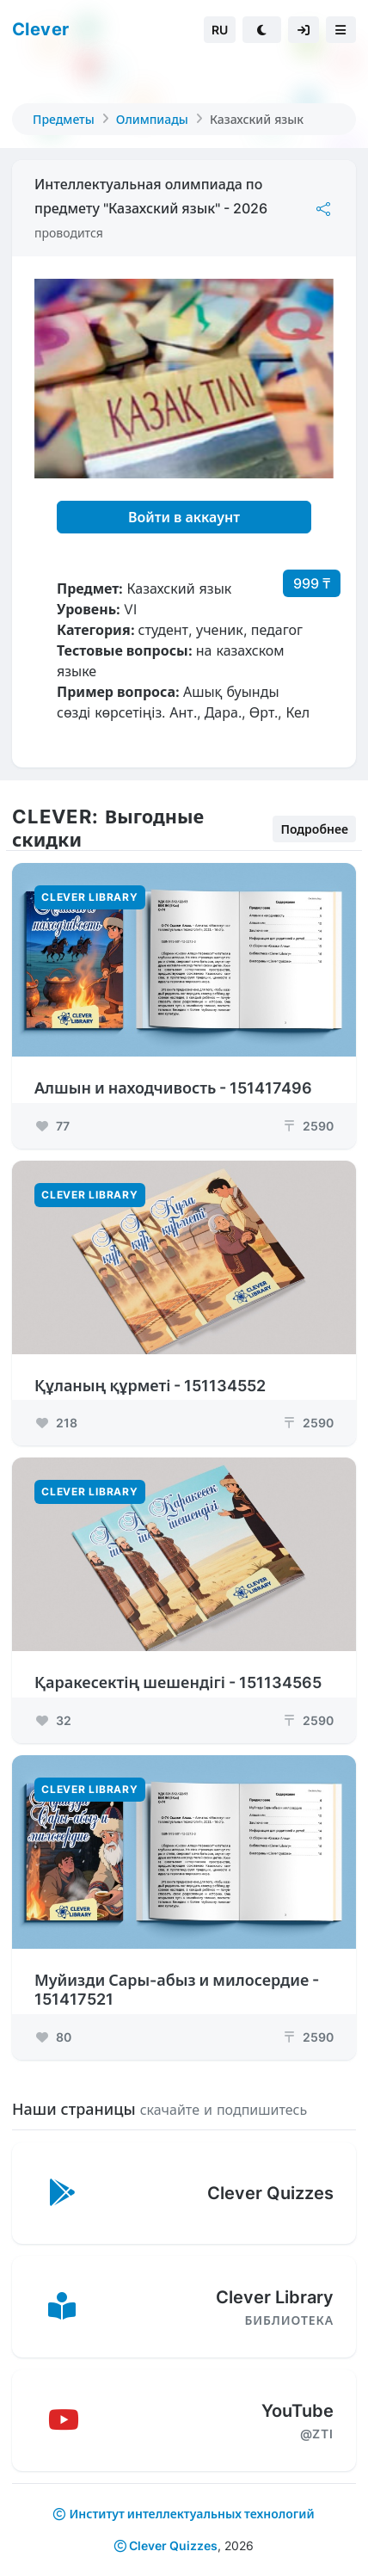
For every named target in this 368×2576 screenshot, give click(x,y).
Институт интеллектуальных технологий (191, 2513)
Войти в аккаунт (184, 517)
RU (220, 29)
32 (52, 1720)
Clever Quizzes (166, 2545)
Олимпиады (152, 119)
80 (52, 2037)
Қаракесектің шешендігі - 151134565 (178, 1682)
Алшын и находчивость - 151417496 (173, 1088)
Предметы (64, 119)
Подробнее (314, 829)
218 (55, 1422)
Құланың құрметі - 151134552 (150, 1386)
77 (52, 1126)
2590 (308, 1126)
